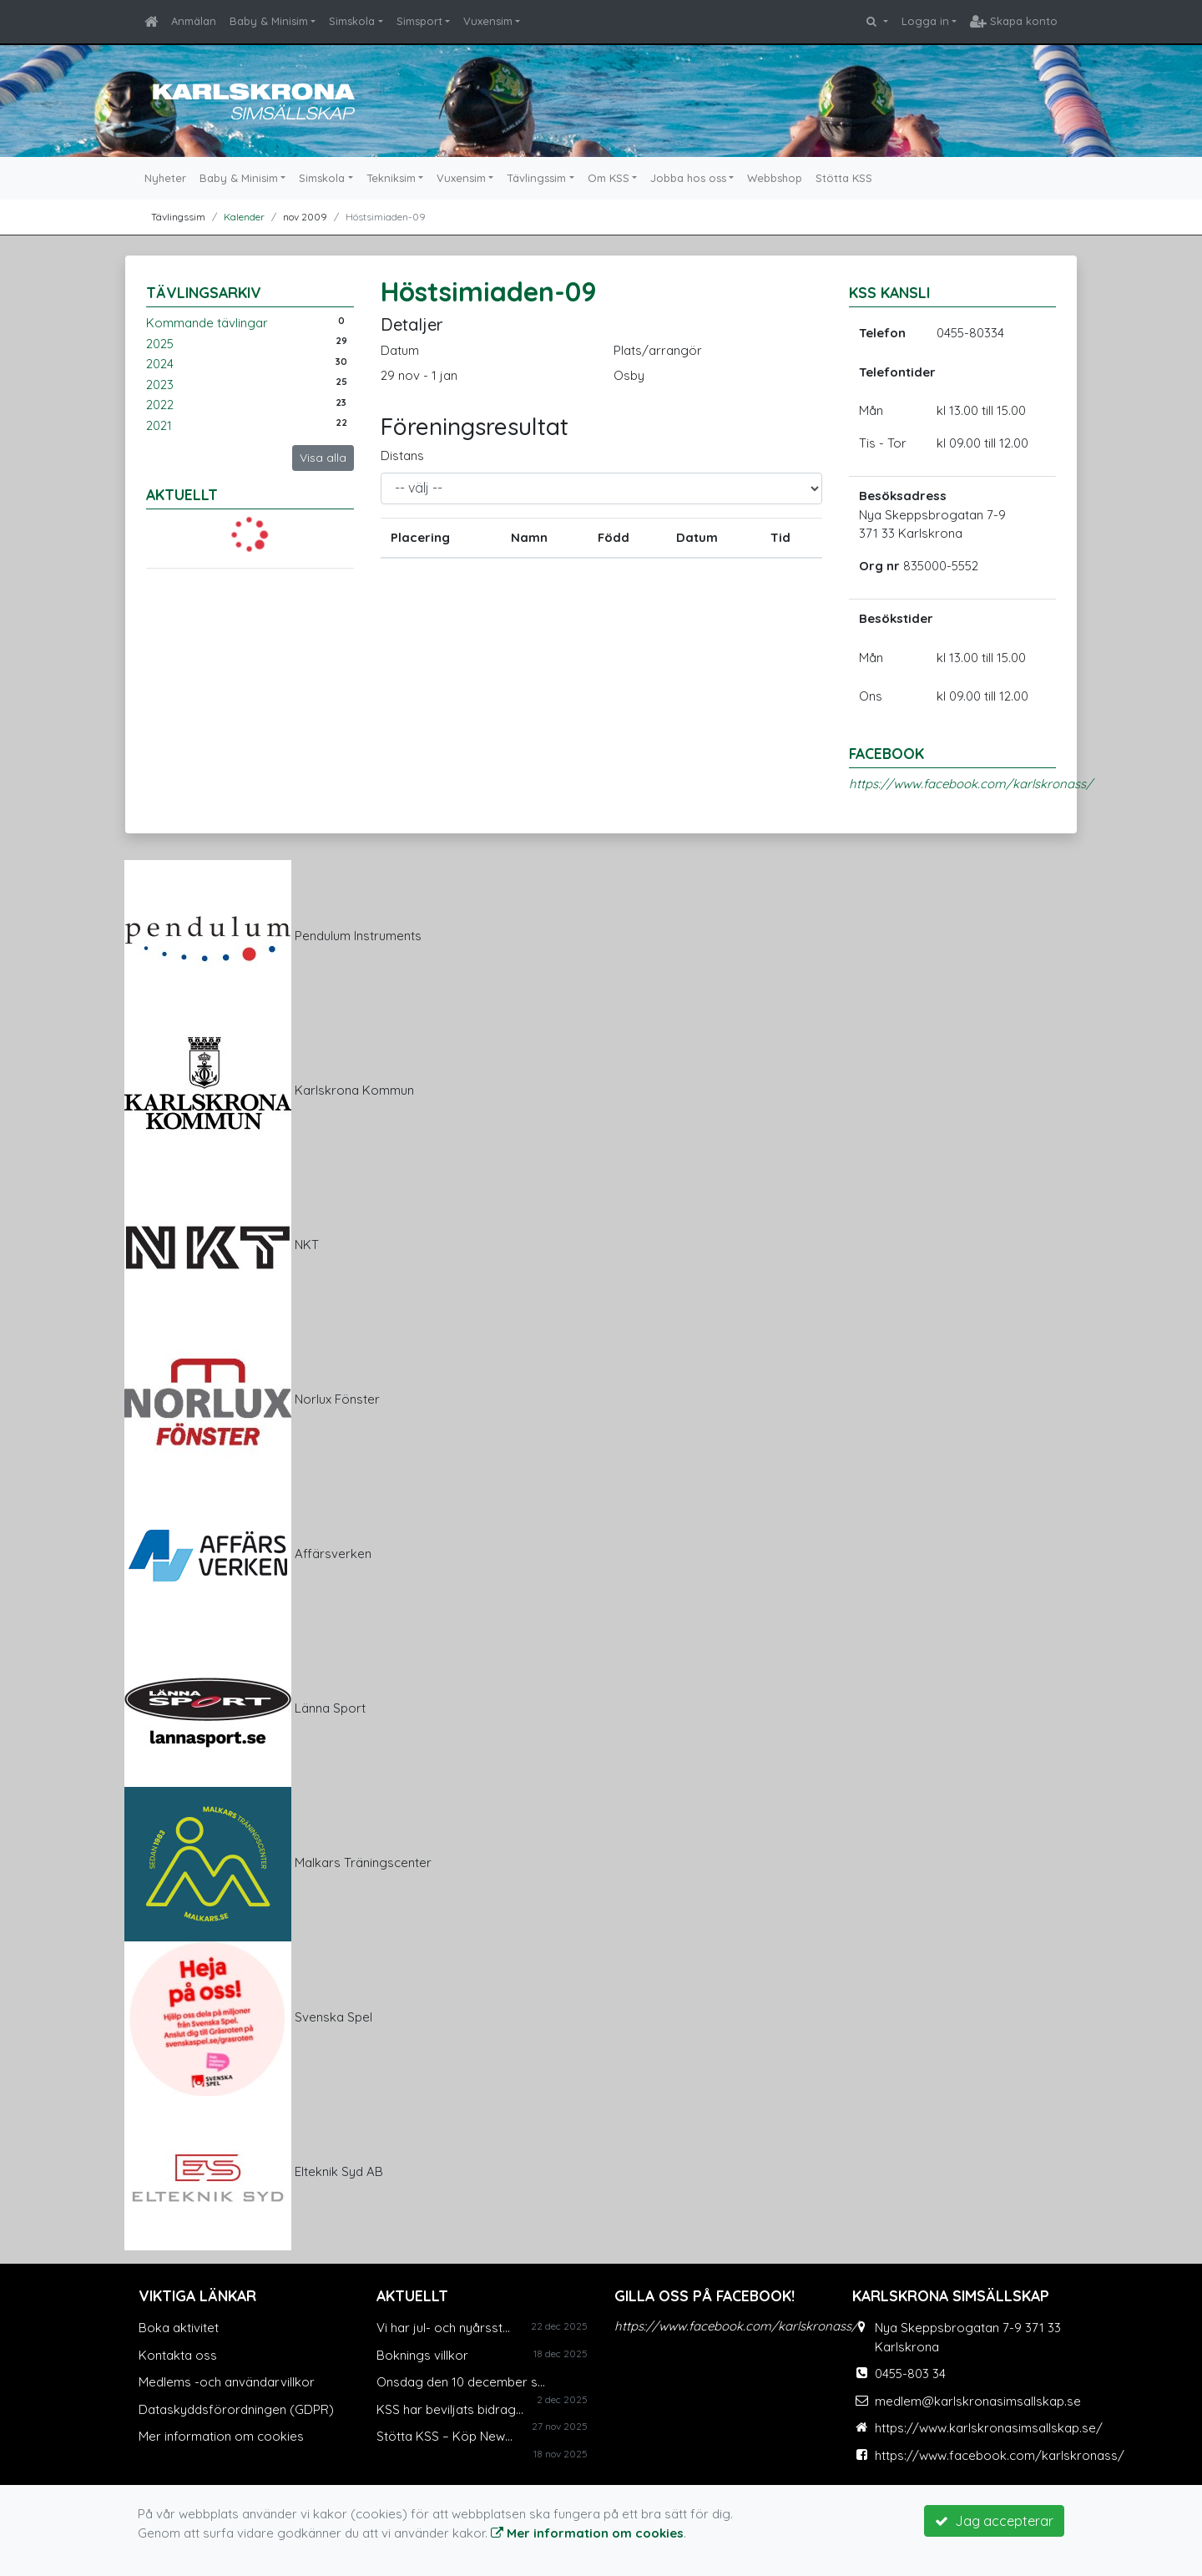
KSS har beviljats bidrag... (449, 2409)
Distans (402, 455)
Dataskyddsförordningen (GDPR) (236, 2409)
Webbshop (774, 178)
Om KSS (608, 178)
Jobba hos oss (688, 178)
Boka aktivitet (179, 2328)
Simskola (352, 21)
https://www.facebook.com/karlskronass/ (971, 784)
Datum (400, 350)
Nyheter (165, 178)
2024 (160, 364)
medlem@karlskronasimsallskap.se (978, 2401)
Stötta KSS (844, 178)
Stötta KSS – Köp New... (444, 2436)
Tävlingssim (536, 178)
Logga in (925, 21)
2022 (160, 404)
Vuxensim (488, 21)
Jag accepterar (994, 2521)
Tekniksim (391, 178)
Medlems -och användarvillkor (227, 2382)
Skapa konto (1014, 21)
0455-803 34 (910, 2373)
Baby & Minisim (269, 21)
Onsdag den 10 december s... (460, 2382)
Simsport (419, 21)
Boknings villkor (422, 2355)
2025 (160, 344)
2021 (159, 425)
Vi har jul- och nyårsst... (443, 2328)
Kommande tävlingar (207, 323)
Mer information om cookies (221, 2436)
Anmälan (193, 21)
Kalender (244, 216)
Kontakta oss (178, 2355)
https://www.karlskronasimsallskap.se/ (989, 2428)
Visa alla (323, 457)
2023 (160, 384)
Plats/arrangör (658, 350)
